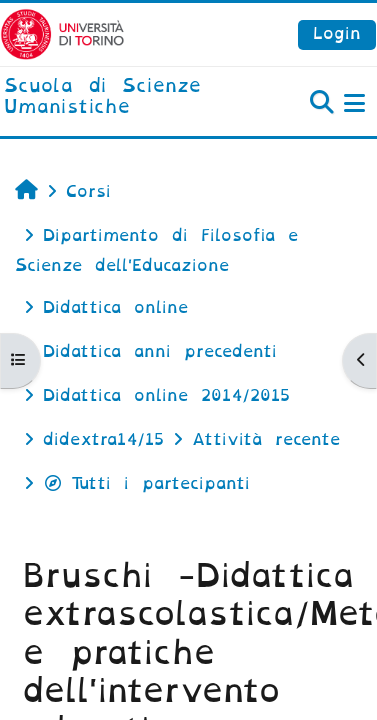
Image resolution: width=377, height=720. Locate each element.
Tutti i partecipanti (146, 483)
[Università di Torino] (62, 33)
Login (337, 33)
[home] (125, 97)
